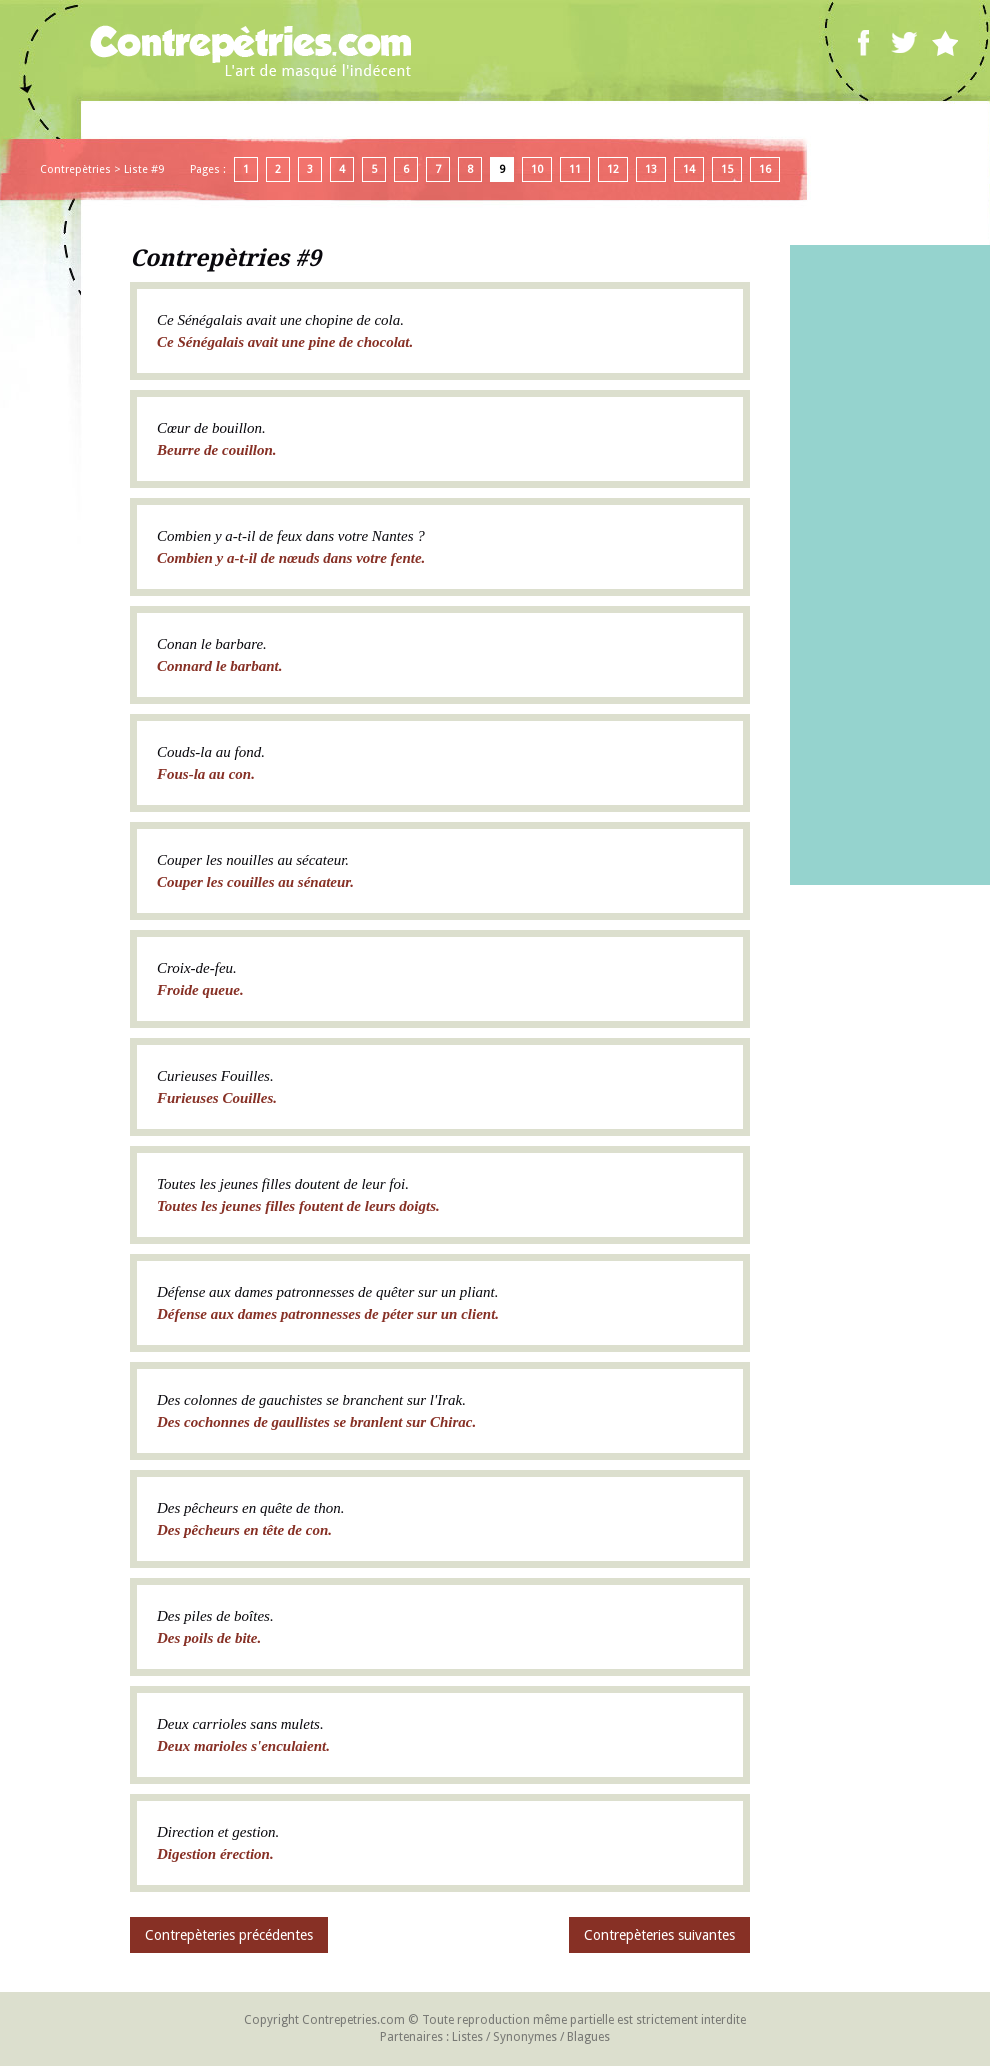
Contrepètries (75, 169)
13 (651, 169)
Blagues (588, 2037)
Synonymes (525, 2037)
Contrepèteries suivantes (659, 1935)
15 (727, 169)
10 (537, 169)
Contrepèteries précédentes (229, 1935)
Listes (467, 2037)
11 (575, 169)
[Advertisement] (890, 565)
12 (613, 169)
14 (689, 169)
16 (765, 169)
